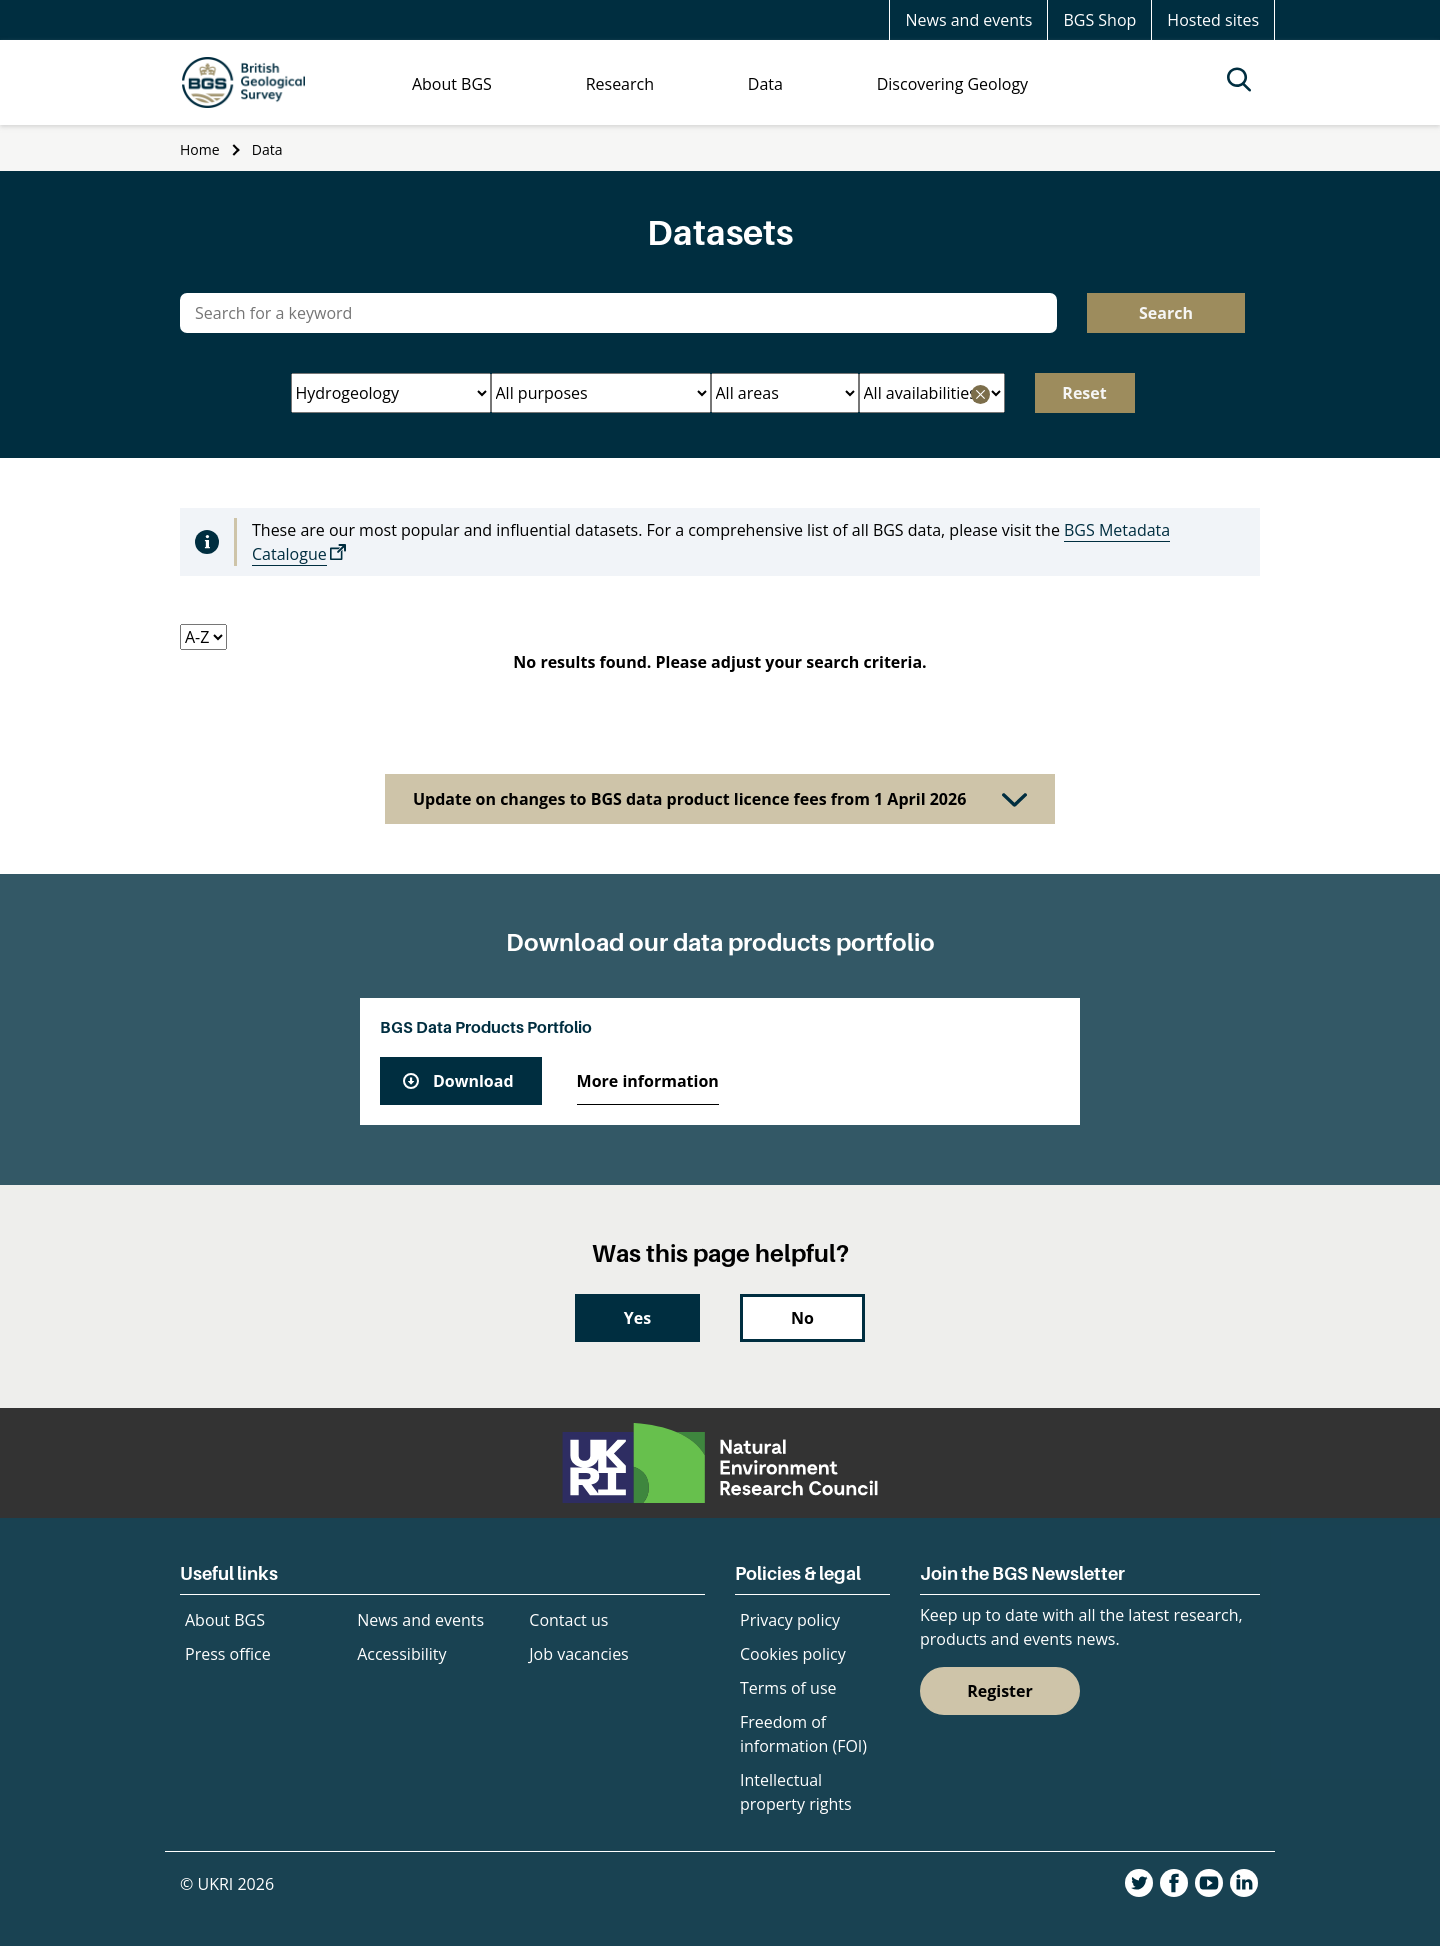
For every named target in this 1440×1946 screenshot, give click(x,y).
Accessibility (401, 1654)
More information (648, 1081)
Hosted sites (1213, 20)
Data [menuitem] (765, 84)
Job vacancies (578, 1654)
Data (267, 149)
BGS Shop (1099, 20)
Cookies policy (793, 1654)
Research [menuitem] (620, 84)
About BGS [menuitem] (452, 84)
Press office (228, 1654)
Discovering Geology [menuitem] (952, 84)
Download (473, 1081)
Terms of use (788, 1688)
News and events (968, 20)
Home (200, 149)
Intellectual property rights (796, 1792)
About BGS (225, 1620)
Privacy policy (790, 1620)
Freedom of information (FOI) (803, 1734)
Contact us (568, 1620)
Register (1000, 1691)
